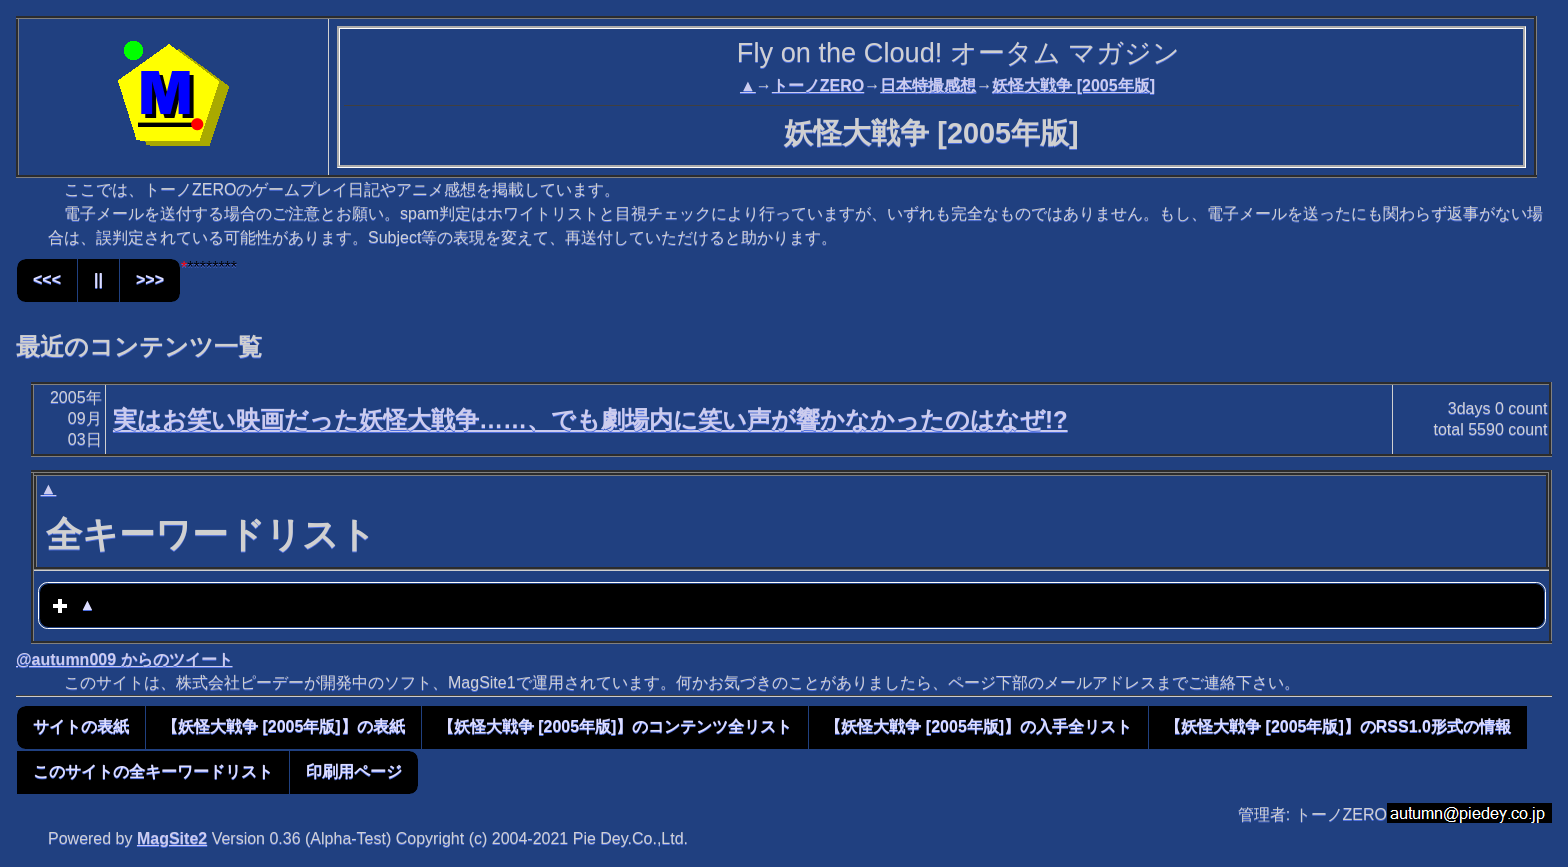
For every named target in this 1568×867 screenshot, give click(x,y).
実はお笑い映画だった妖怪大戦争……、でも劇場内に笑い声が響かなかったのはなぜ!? (590, 419)
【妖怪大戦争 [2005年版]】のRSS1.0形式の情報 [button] (1338, 726)
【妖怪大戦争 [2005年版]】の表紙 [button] (283, 726)
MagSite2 (172, 838)
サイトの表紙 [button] (81, 726)
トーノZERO (818, 85)
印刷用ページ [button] (354, 771)
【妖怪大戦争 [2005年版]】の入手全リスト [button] (978, 726)
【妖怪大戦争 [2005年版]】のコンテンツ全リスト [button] (615, 726)
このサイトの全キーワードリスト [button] (153, 771)
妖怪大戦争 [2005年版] (1073, 85)
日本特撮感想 (928, 85)
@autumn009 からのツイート (124, 659)
